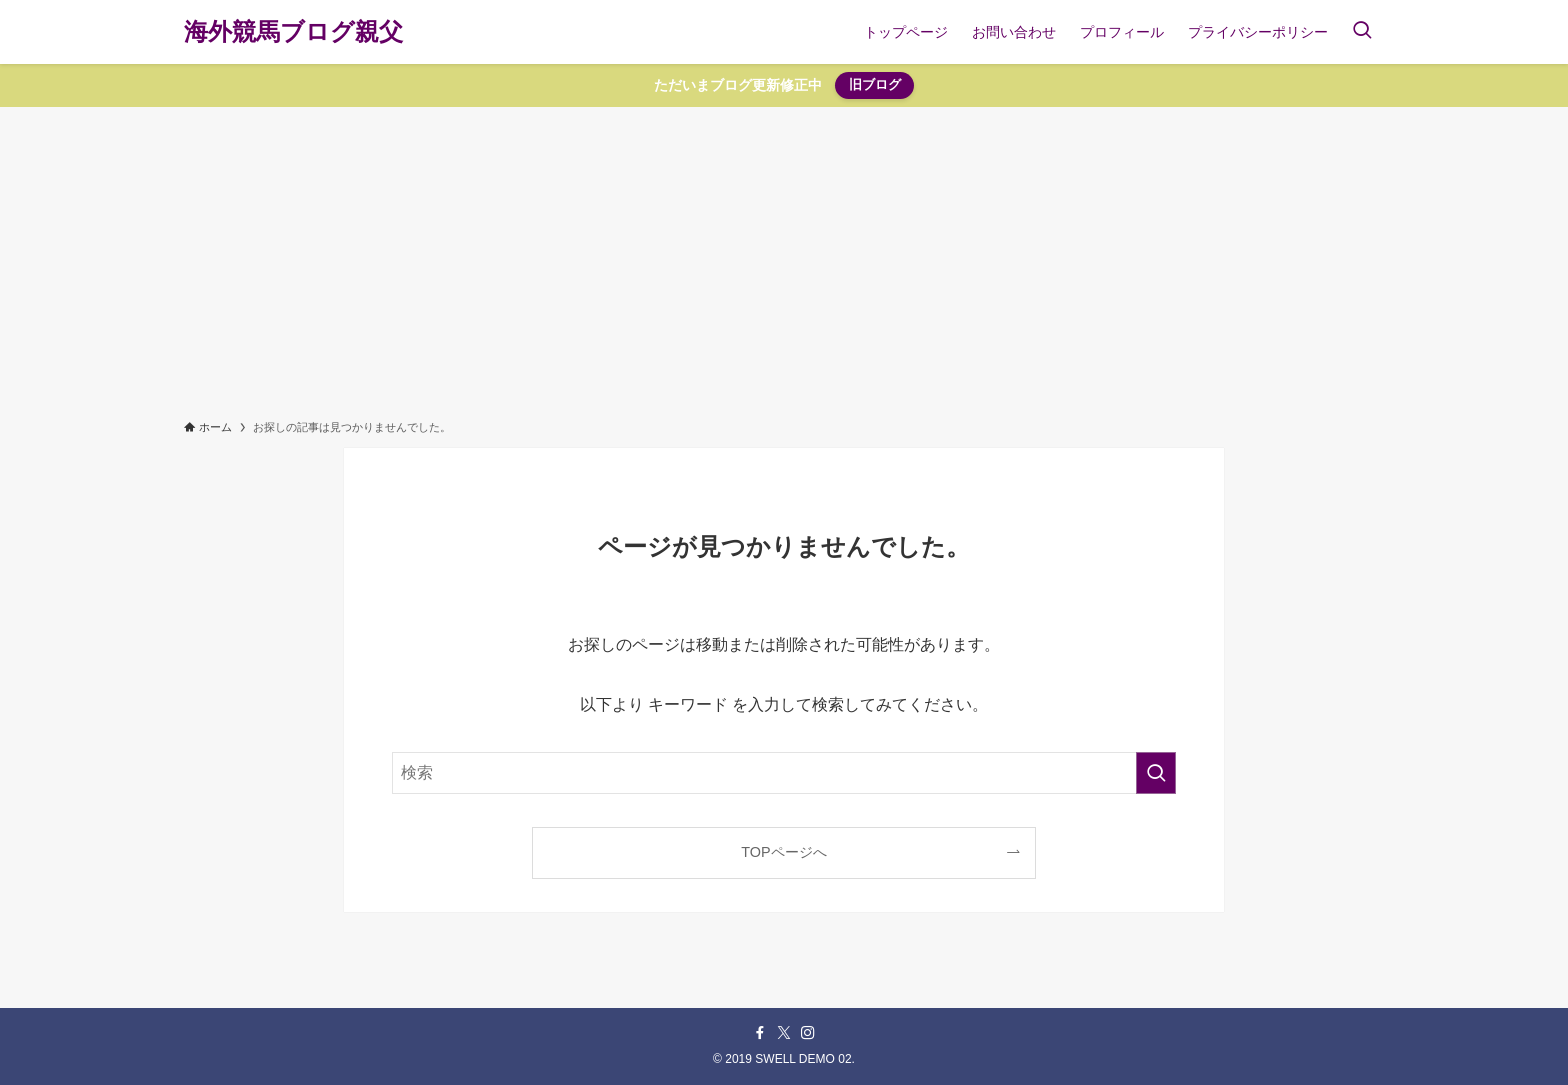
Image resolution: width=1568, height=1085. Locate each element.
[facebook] (760, 1033)
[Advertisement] (784, 257)
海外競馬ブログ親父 (293, 32)
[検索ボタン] (1362, 32)
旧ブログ (875, 84)
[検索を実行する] (1156, 773)
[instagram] (808, 1033)
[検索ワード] (784, 773)
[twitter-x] (784, 1033)
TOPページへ (783, 852)
